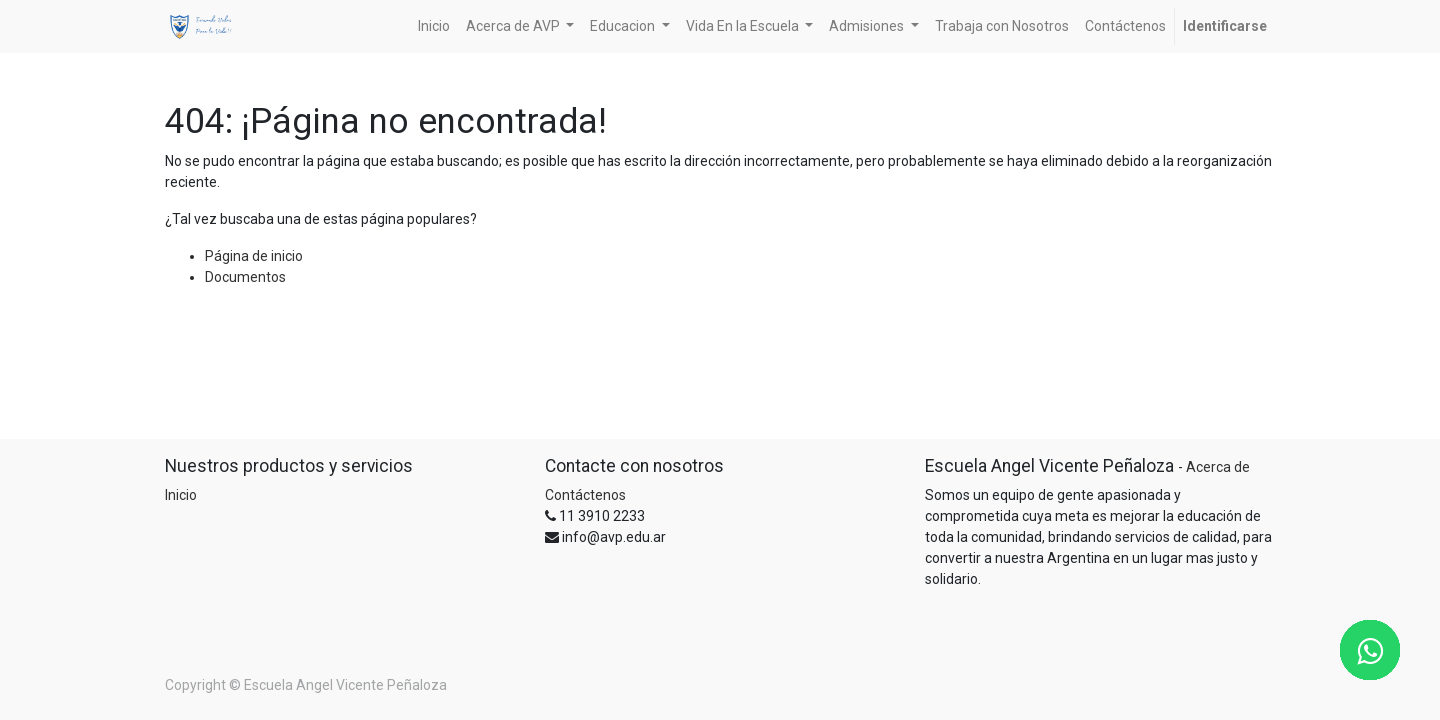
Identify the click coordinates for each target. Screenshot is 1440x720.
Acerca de (1218, 467)
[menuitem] (434, 26)
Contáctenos (585, 495)
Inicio (181, 495)
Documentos (245, 277)
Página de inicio (254, 256)
